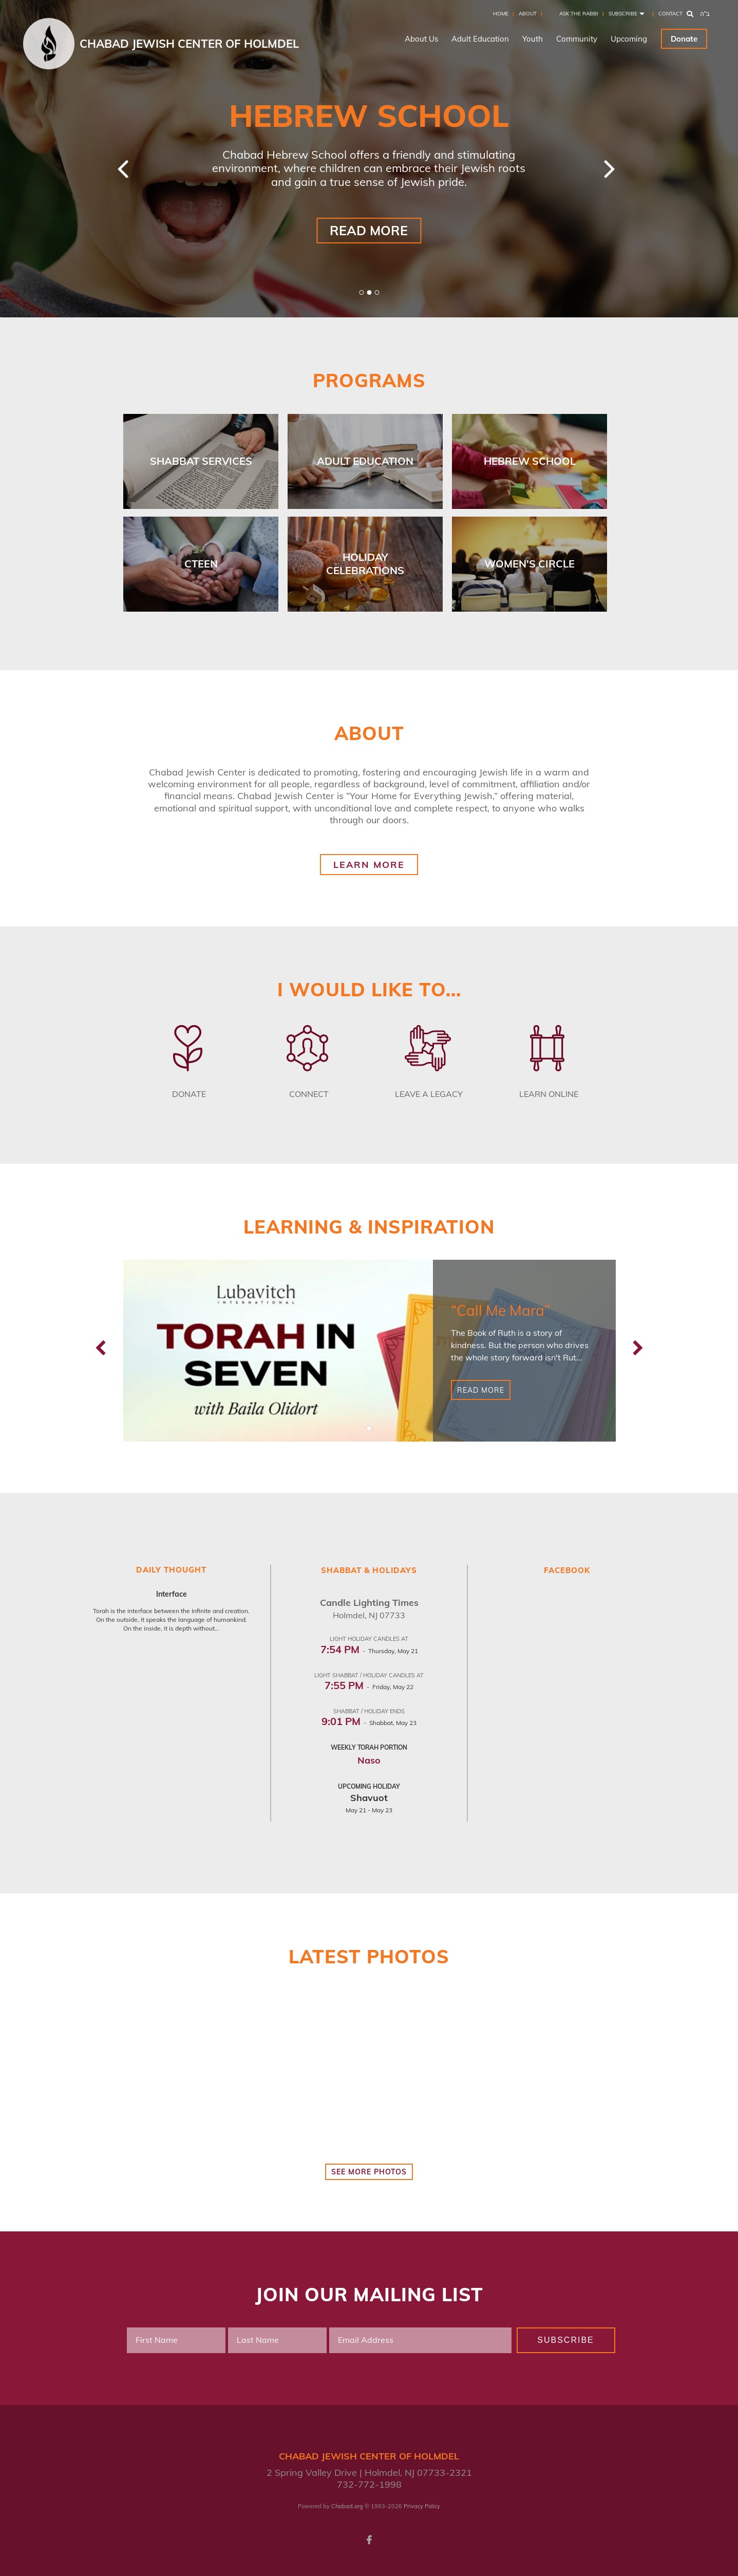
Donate (684, 39)
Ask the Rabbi (578, 13)
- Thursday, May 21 (369, 1651)
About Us (421, 39)
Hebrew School (530, 460)
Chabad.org (347, 2506)
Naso (369, 1760)
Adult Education (480, 39)
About (528, 13)
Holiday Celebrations (365, 564)
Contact (670, 13)
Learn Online (548, 1094)
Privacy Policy (422, 2506)
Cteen (201, 563)
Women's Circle (529, 563)
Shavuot (369, 1798)
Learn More (369, 864)
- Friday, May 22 (369, 1687)
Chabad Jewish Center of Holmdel (189, 43)
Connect (309, 1094)
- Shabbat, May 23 (369, 1723)
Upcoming (629, 39)
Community (576, 39)
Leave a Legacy (429, 1094)
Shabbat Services (201, 460)
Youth (532, 39)
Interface (171, 1594)
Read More (369, 230)
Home (500, 13)
